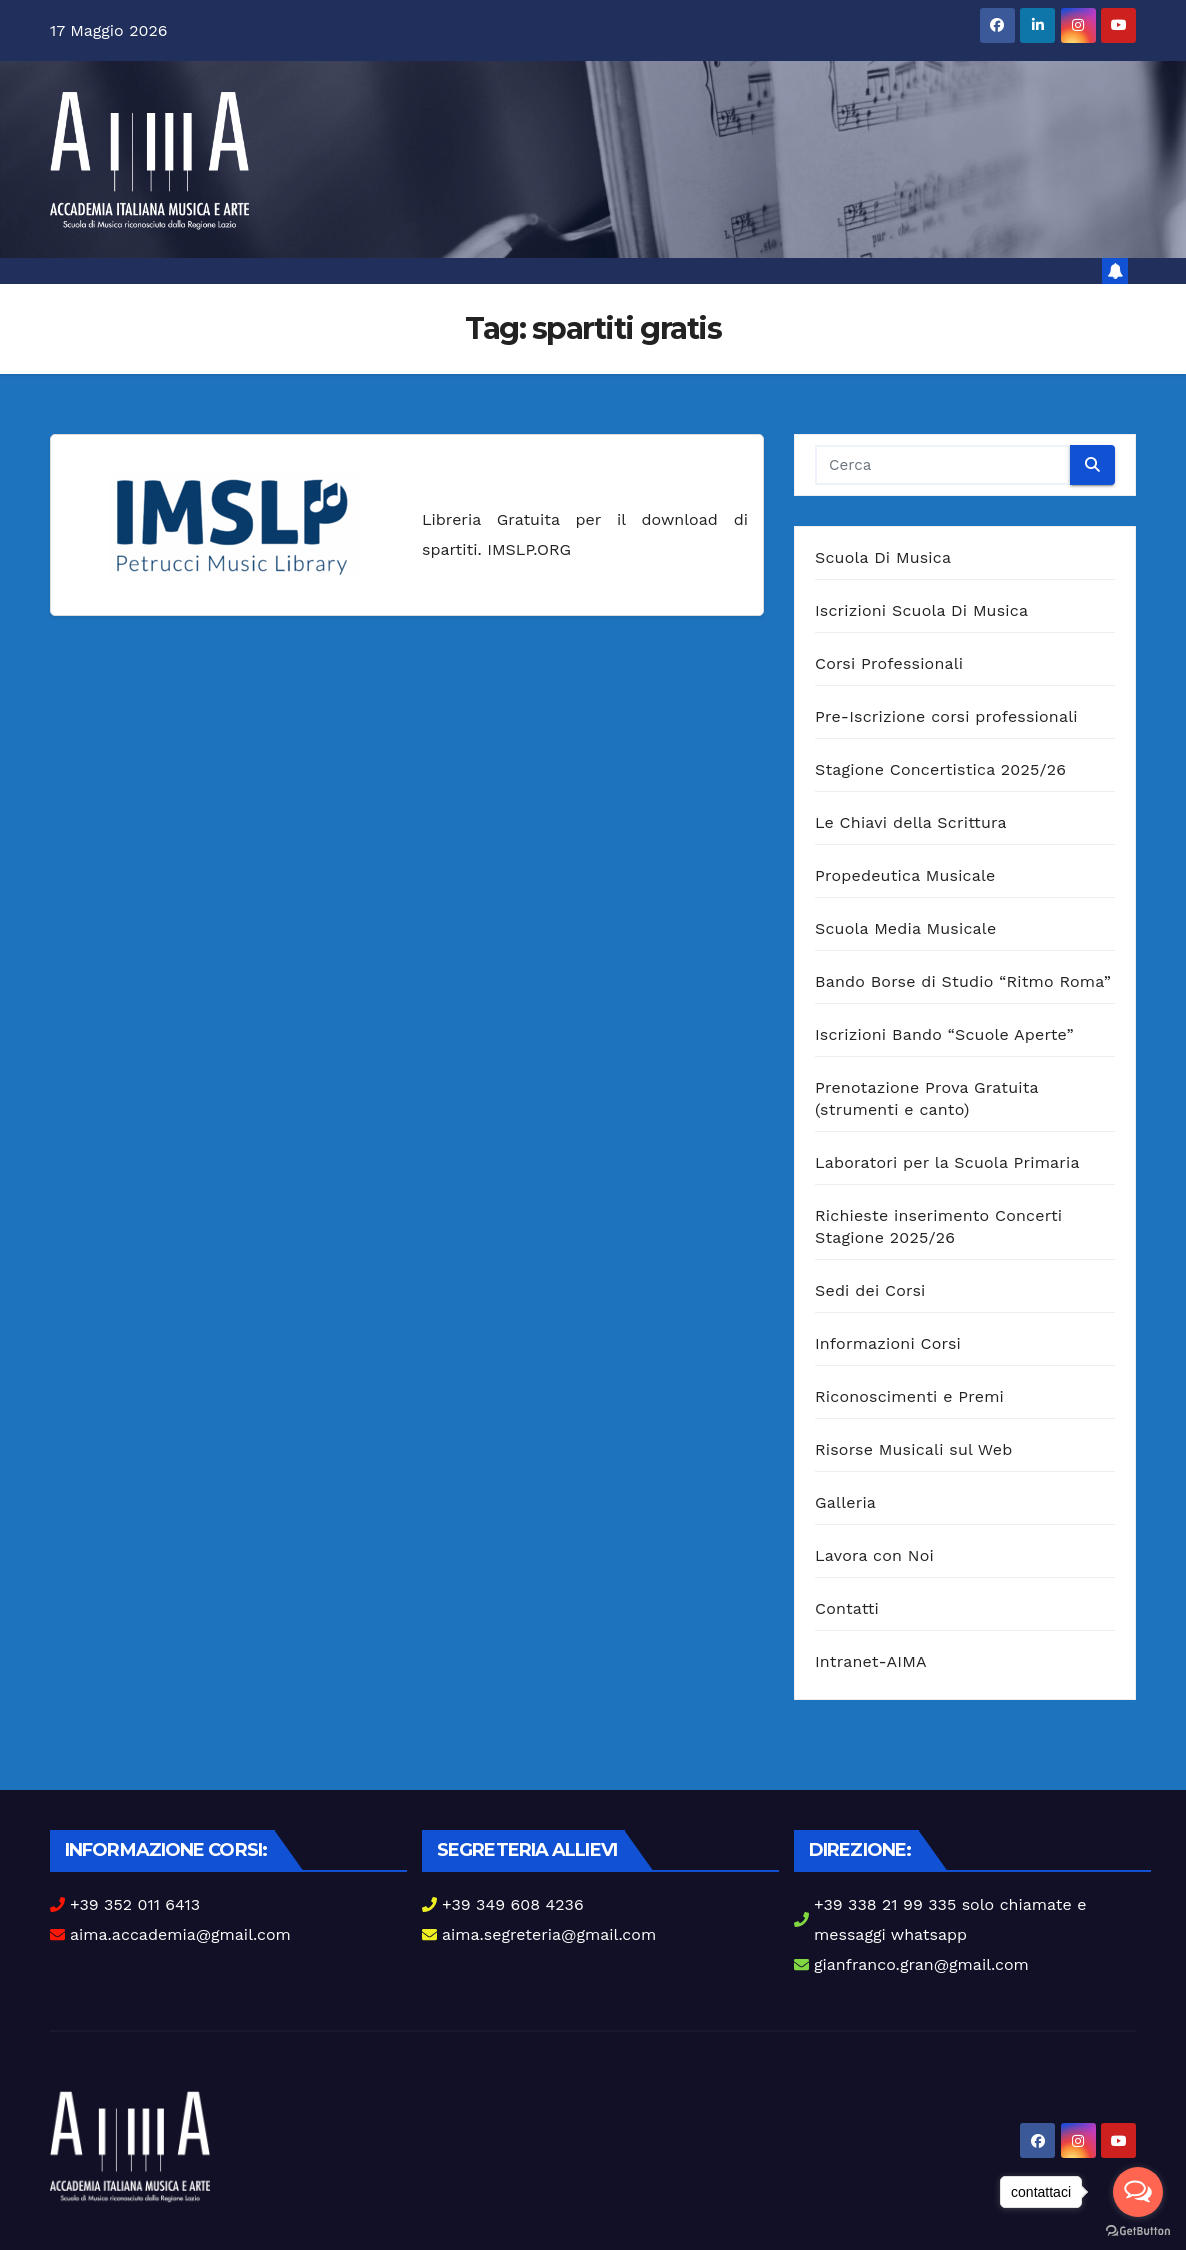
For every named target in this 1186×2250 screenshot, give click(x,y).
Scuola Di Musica (883, 557)
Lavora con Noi (874, 1555)
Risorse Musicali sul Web (914, 1449)
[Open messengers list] (1138, 2192)
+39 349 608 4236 (513, 1904)
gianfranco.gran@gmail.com (921, 1964)
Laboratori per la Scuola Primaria (947, 1162)
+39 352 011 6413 (135, 1904)
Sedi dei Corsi (870, 1290)
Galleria (845, 1502)
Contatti (847, 1608)
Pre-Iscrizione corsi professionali (946, 716)
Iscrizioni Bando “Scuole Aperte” (944, 1034)
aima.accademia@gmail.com (180, 1934)
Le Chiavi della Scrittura (911, 822)
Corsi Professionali (889, 663)
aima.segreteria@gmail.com (549, 1934)
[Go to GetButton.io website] (1138, 2230)
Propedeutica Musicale (905, 875)
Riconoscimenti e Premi (909, 1396)
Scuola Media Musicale (905, 928)
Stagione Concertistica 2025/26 (940, 769)
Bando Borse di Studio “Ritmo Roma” (963, 981)
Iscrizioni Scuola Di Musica (921, 610)
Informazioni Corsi (888, 1343)
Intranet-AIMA (871, 1661)
